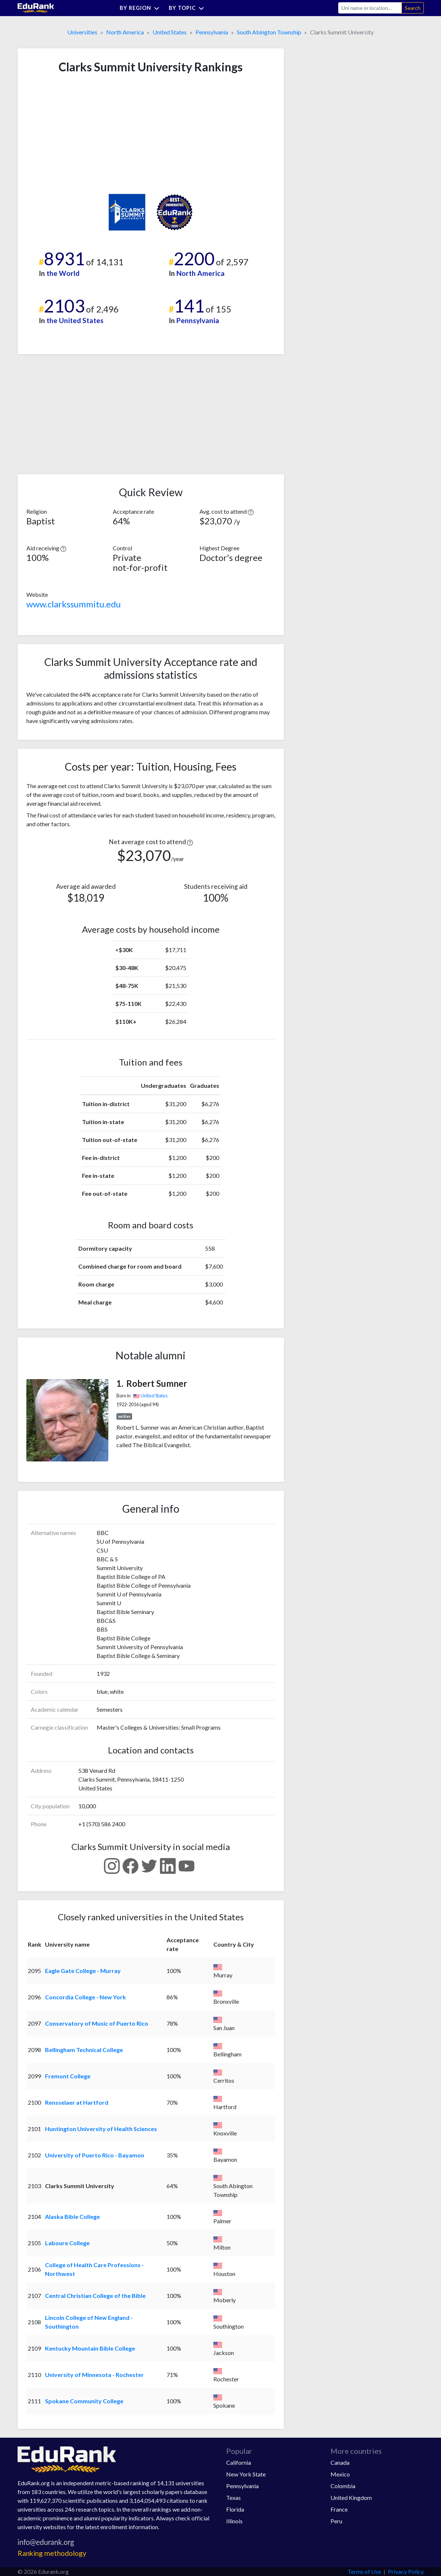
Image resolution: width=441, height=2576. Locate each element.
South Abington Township (269, 32)
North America (125, 32)
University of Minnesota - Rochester (94, 2374)
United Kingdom (351, 2497)
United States (170, 32)
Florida (235, 2509)
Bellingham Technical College (84, 2049)
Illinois (234, 2520)
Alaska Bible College (72, 2216)
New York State (246, 2474)
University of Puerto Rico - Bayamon (94, 2155)
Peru (336, 2520)
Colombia (342, 2485)
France (339, 2509)
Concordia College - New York (85, 1996)
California (238, 2462)
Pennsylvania (211, 32)
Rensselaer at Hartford (76, 2102)
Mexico (340, 2474)
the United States (75, 320)
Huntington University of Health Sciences (101, 2128)
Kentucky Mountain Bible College (90, 2348)
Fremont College (67, 2076)
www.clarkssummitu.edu (73, 604)
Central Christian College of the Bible (95, 2295)
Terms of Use (364, 2571)
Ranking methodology (52, 2553)
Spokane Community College (84, 2400)
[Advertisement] (81, 134)
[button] (251, 511)
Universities (82, 32)
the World (62, 273)
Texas (233, 2497)
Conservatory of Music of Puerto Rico (96, 2023)
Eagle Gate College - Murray (83, 1970)
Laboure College (67, 2242)
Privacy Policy (406, 2571)
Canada (340, 2462)
